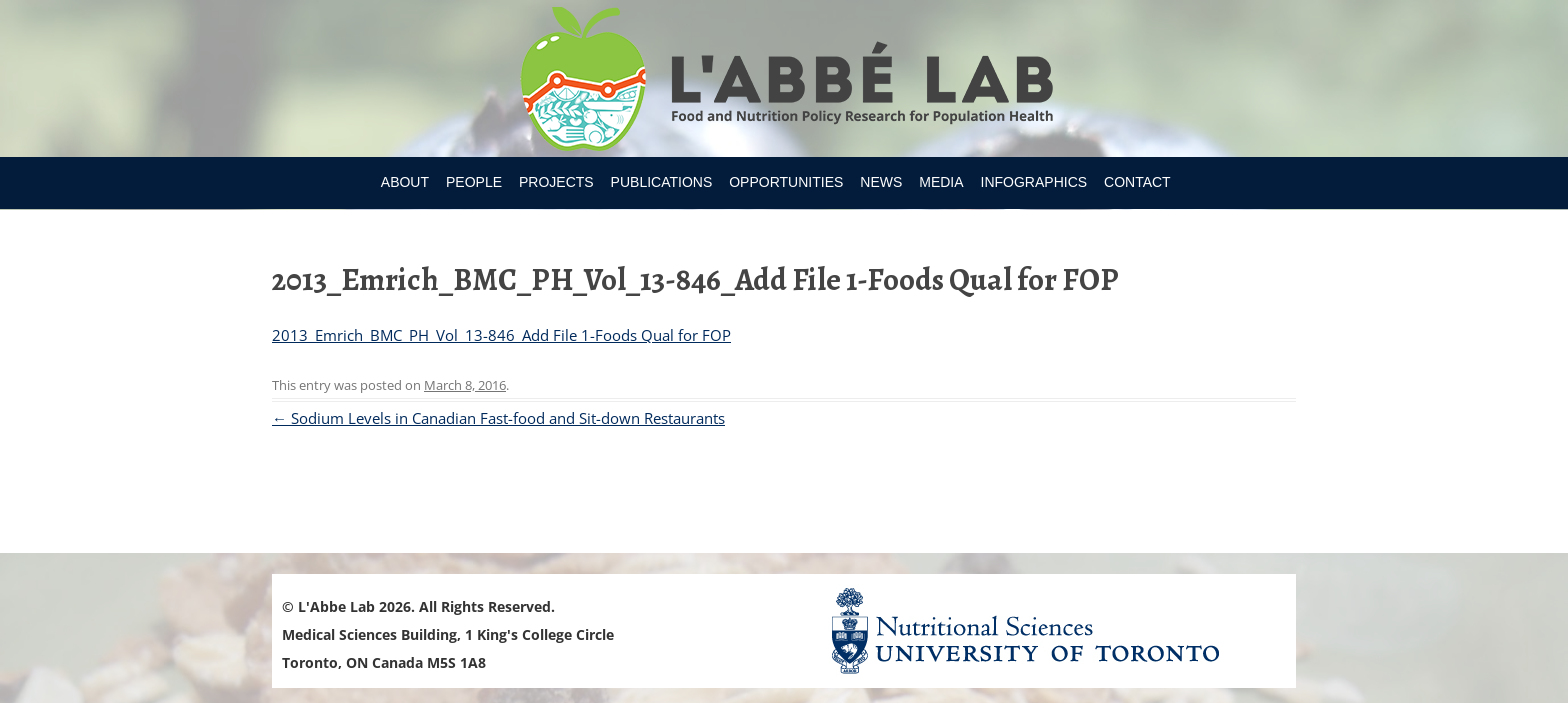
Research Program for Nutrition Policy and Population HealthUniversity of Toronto (784, 82)
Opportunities (786, 182)
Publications (662, 182)
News (881, 182)
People (474, 182)
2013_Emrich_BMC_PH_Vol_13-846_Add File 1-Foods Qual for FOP (501, 335)
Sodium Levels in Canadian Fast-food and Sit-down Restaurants (498, 418)
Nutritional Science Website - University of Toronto (1050, 630)
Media (941, 182)
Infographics (1034, 182)
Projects (556, 182)
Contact (1137, 182)
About (405, 182)
